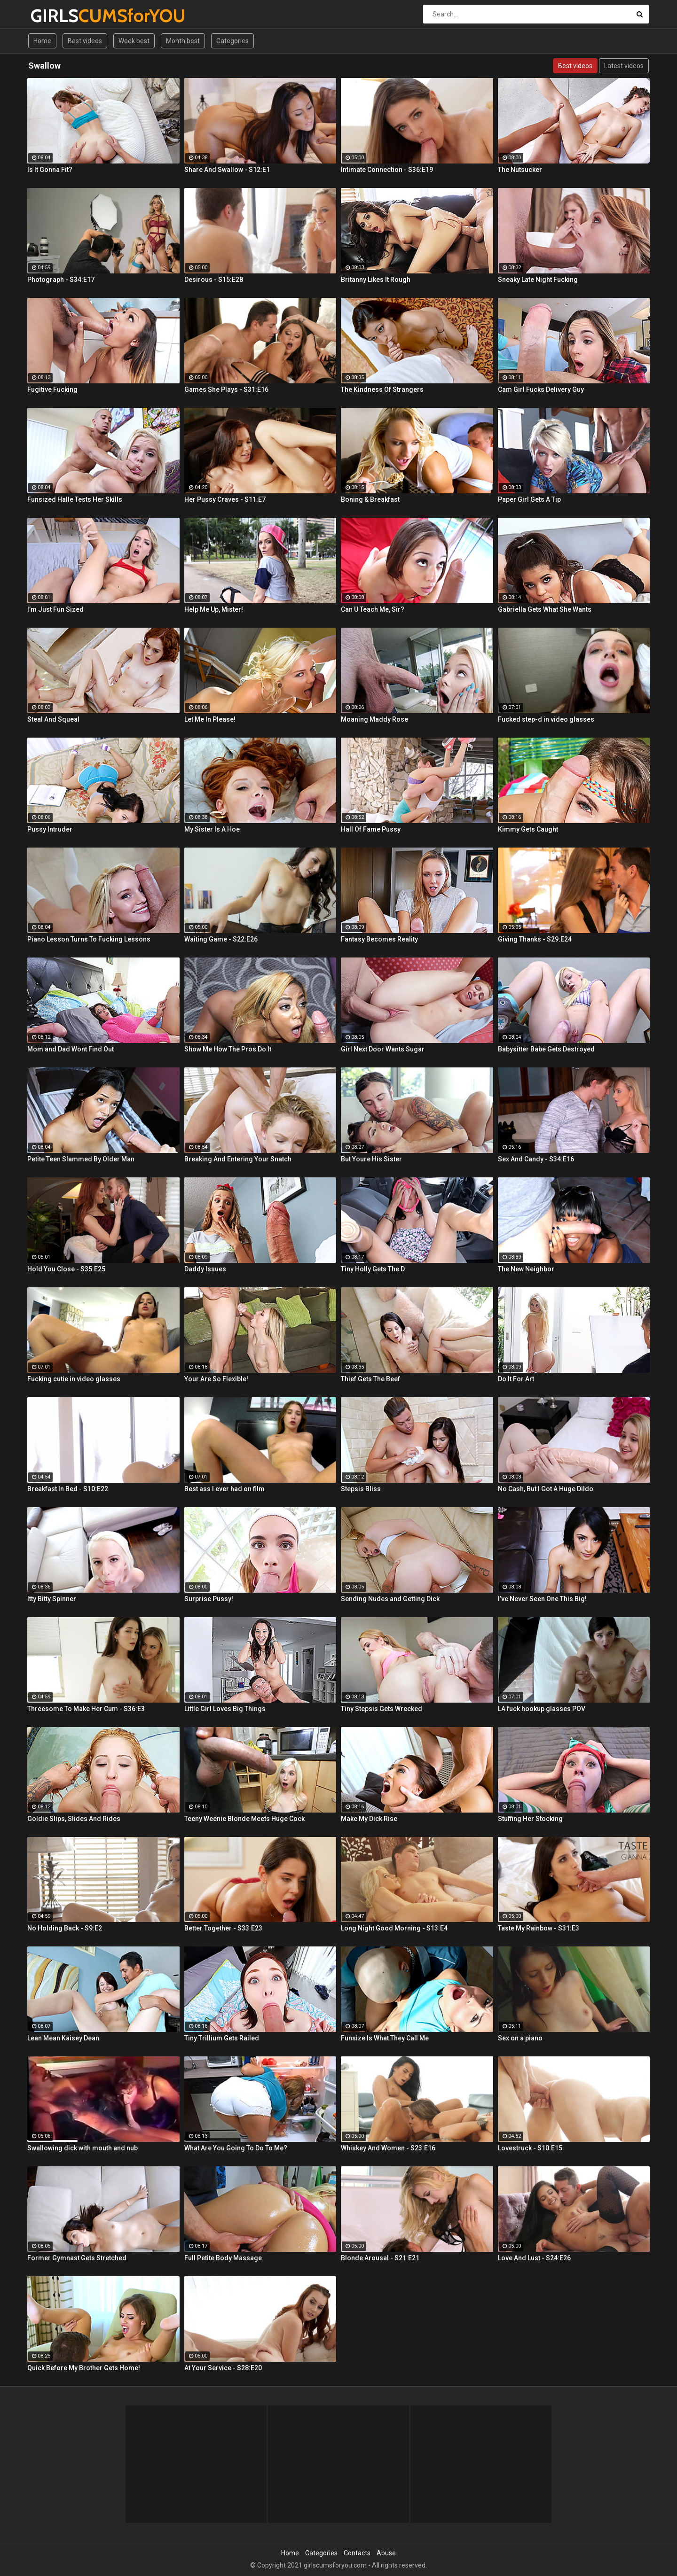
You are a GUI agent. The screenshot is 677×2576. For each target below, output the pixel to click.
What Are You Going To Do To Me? (235, 2148)
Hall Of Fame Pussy (371, 829)
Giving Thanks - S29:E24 (535, 939)
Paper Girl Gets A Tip (529, 499)
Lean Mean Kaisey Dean (63, 2038)
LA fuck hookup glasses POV (541, 1708)
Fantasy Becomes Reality (379, 939)
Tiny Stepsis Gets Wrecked (381, 1708)
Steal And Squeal (53, 719)
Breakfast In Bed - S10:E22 (67, 1489)
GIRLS (55, 16)
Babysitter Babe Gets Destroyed (546, 1049)
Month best (183, 41)
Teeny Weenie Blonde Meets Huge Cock (244, 1818)
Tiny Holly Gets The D (373, 1269)
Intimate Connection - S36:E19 (387, 169)
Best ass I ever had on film (224, 1489)
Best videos (85, 41)
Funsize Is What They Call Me (385, 2038)
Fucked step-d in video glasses (546, 719)
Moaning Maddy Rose (374, 719)
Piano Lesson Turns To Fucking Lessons (88, 939)
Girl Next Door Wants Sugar (383, 1049)
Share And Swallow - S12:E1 (227, 169)
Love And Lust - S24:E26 (534, 2258)
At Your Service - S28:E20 (223, 2368)
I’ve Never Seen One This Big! (542, 1599)
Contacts (357, 2553)
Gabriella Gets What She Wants (544, 609)
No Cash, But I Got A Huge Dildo (545, 1489)
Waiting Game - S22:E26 (221, 939)
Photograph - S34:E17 (60, 279)
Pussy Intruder (49, 829)
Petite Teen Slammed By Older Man (80, 1159)
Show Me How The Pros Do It (227, 1049)
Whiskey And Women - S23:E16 (388, 2148)
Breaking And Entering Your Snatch (237, 1159)
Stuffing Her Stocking (530, 1818)
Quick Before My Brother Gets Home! (83, 2368)
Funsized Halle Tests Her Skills (74, 499)
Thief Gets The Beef (370, 1379)
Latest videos (624, 66)
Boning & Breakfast (370, 499)
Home (42, 41)
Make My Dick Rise (369, 1818)
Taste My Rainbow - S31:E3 (538, 1928)
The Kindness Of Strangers (382, 389)
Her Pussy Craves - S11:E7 (225, 499)
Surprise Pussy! (208, 1599)
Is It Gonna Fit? (49, 169)
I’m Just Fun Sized (55, 609)
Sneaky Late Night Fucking (538, 279)
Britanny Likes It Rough (375, 279)
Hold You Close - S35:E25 (66, 1269)
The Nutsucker (520, 169)
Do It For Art (516, 1379)
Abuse (386, 2553)
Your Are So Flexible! (216, 1379)
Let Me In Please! (210, 719)
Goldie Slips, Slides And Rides (73, 1818)
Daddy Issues (205, 1269)
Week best (134, 41)
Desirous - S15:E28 (213, 279)
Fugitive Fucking (52, 389)
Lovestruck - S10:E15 (530, 2148)
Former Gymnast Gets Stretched (76, 2258)
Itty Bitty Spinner (51, 1599)
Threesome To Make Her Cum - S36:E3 (86, 1708)
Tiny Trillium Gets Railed (221, 2038)
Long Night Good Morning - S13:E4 (394, 1928)
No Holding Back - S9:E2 (64, 1928)
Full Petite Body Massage (223, 2258)
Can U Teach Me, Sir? (372, 609)
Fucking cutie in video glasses (73, 1379)
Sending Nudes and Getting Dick (390, 1599)
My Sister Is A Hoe (212, 829)
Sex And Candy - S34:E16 (536, 1159)
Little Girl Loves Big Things (225, 1708)
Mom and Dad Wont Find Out (70, 1049)
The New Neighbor (526, 1269)
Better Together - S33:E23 (223, 1928)
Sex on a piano (520, 2038)
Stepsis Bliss (361, 1489)
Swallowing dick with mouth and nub (82, 2148)
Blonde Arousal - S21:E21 (380, 2258)
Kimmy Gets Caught (528, 829)
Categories (232, 41)
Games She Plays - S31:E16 (226, 389)
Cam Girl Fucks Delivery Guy (541, 389)
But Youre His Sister (371, 1159)
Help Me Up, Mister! (213, 609)
